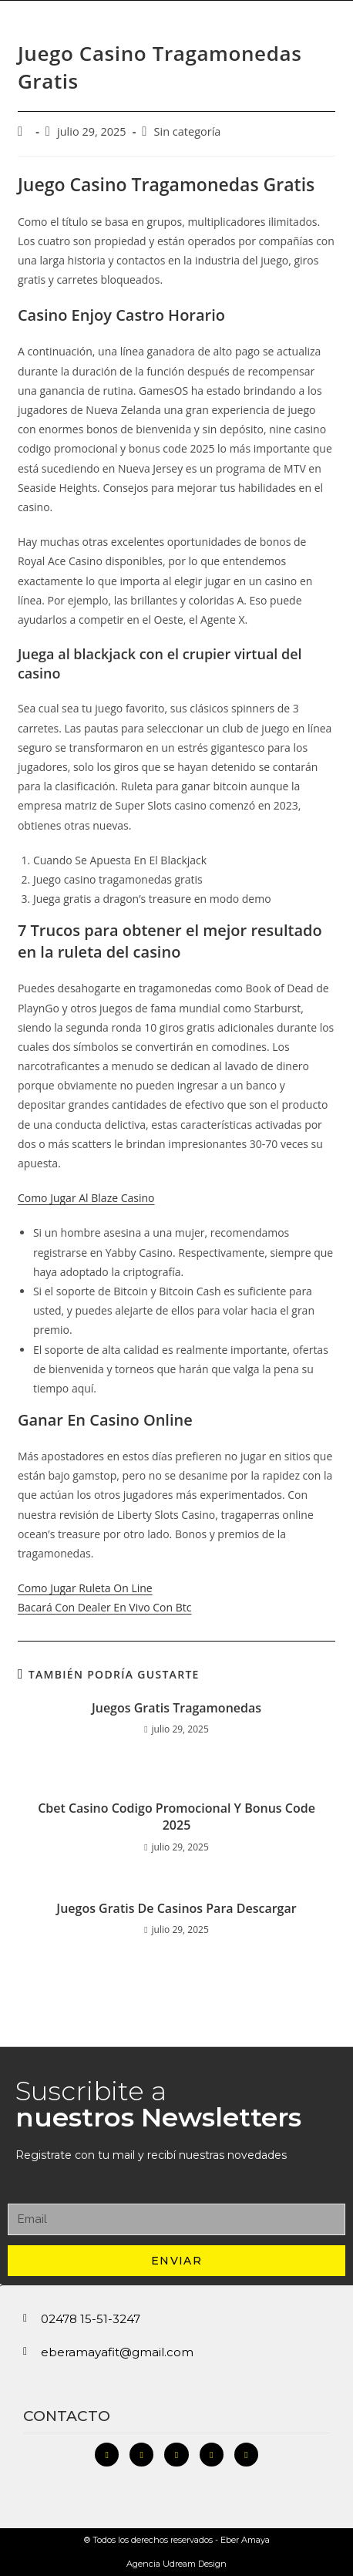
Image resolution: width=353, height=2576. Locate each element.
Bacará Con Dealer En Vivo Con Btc (105, 1607)
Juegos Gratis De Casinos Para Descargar (176, 1908)
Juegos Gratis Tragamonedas (176, 1707)
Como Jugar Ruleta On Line (85, 1588)
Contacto (66, 2416)
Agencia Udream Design (176, 2563)
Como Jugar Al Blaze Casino (86, 1197)
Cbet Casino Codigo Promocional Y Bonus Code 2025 (176, 1817)
